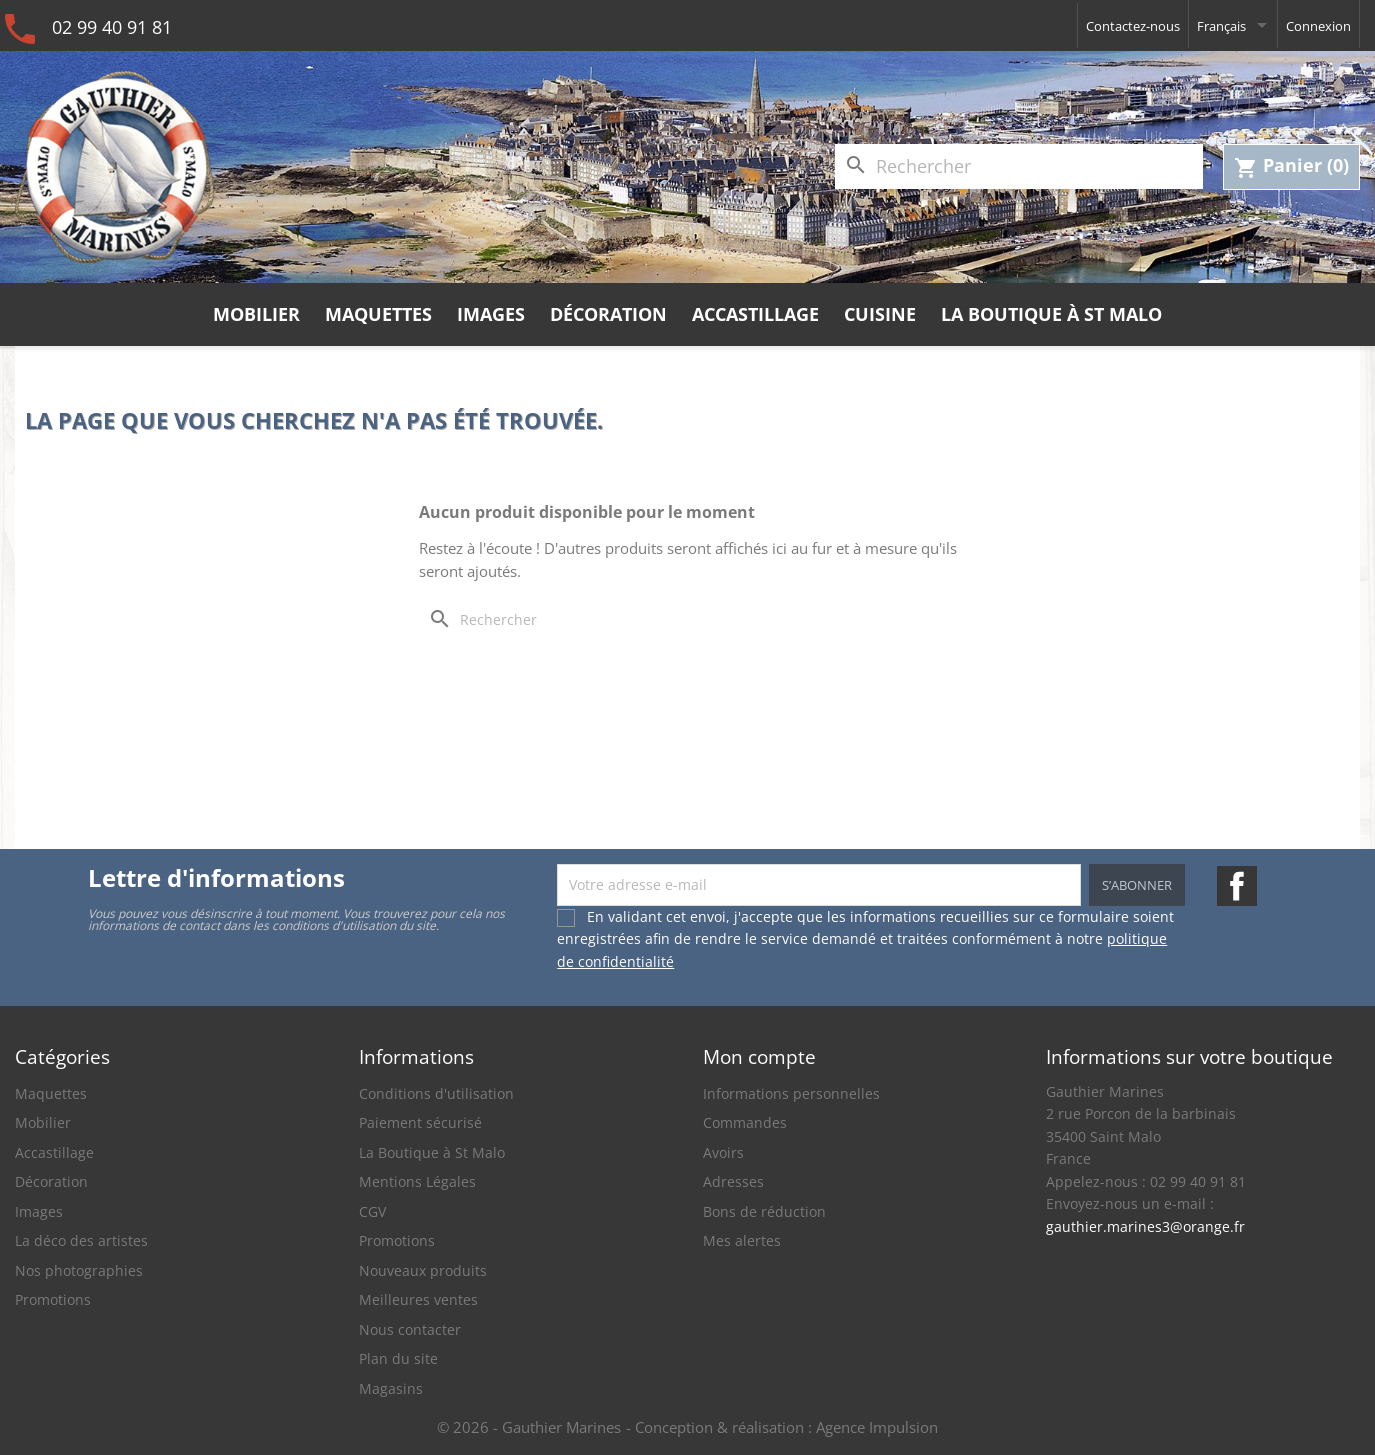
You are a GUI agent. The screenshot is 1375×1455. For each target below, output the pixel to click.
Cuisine (880, 314)
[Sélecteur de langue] (1233, 25)
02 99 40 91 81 (112, 27)
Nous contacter (410, 1329)
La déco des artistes (81, 1240)
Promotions (53, 1299)
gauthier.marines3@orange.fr (1145, 1226)
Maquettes (378, 314)
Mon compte (759, 1056)
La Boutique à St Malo (1051, 314)
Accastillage (755, 314)
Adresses (733, 1181)
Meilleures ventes (418, 1299)
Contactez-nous (1133, 26)
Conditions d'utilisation (436, 1093)
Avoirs (723, 1152)
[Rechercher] (1019, 166)
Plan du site (398, 1358)
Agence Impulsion (877, 1427)
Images (491, 314)
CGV (372, 1211)
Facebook (1237, 886)
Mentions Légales (417, 1181)
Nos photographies (79, 1270)
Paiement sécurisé (420, 1122)
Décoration (608, 314)
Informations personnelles (791, 1093)
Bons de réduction (764, 1211)
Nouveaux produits (423, 1270)
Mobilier (256, 314)
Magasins (391, 1388)
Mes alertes (742, 1240)
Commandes (745, 1122)
